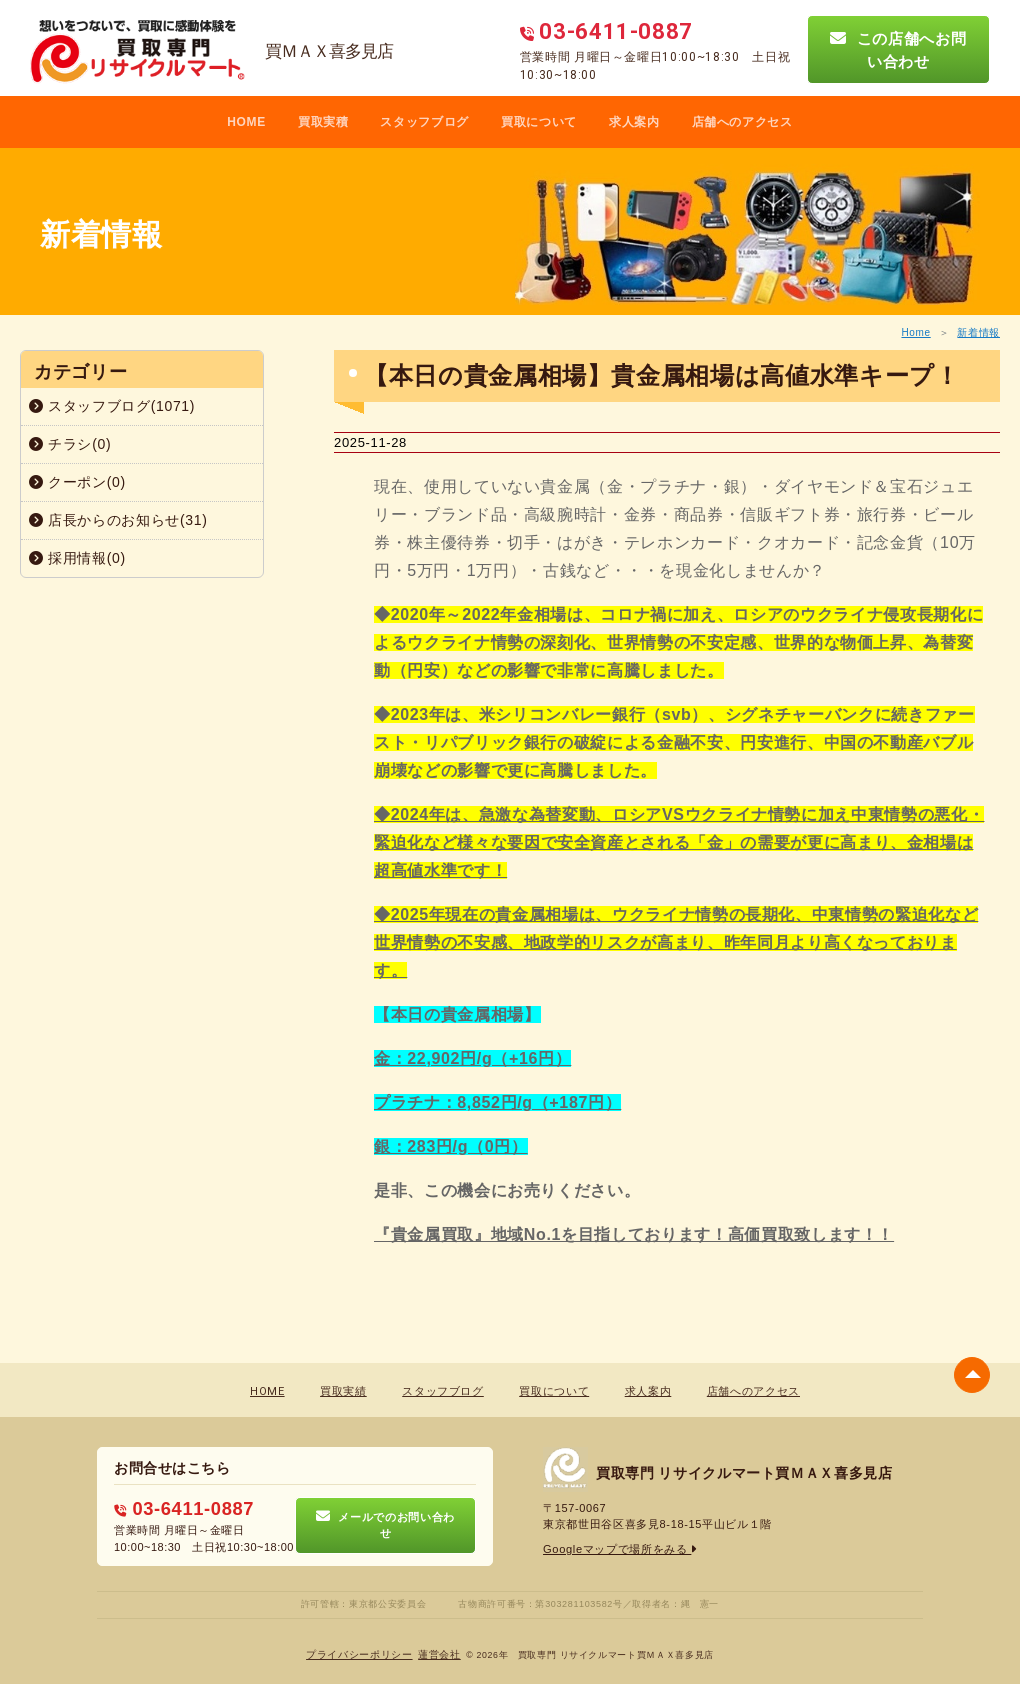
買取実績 (343, 1391)
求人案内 (634, 122)
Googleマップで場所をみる (620, 1549)
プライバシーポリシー (359, 1653)
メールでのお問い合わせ (385, 1524)
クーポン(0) (77, 482)
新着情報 (978, 332)
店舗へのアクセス (742, 122)
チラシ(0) (70, 444)
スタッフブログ (424, 122)
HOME (246, 122)
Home (915, 332)
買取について (539, 122)
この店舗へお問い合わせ (898, 49)
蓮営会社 (439, 1653)
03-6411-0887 (183, 1508)
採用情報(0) (77, 558)
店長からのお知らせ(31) (118, 520)
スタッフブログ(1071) (112, 406)
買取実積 (323, 122)
